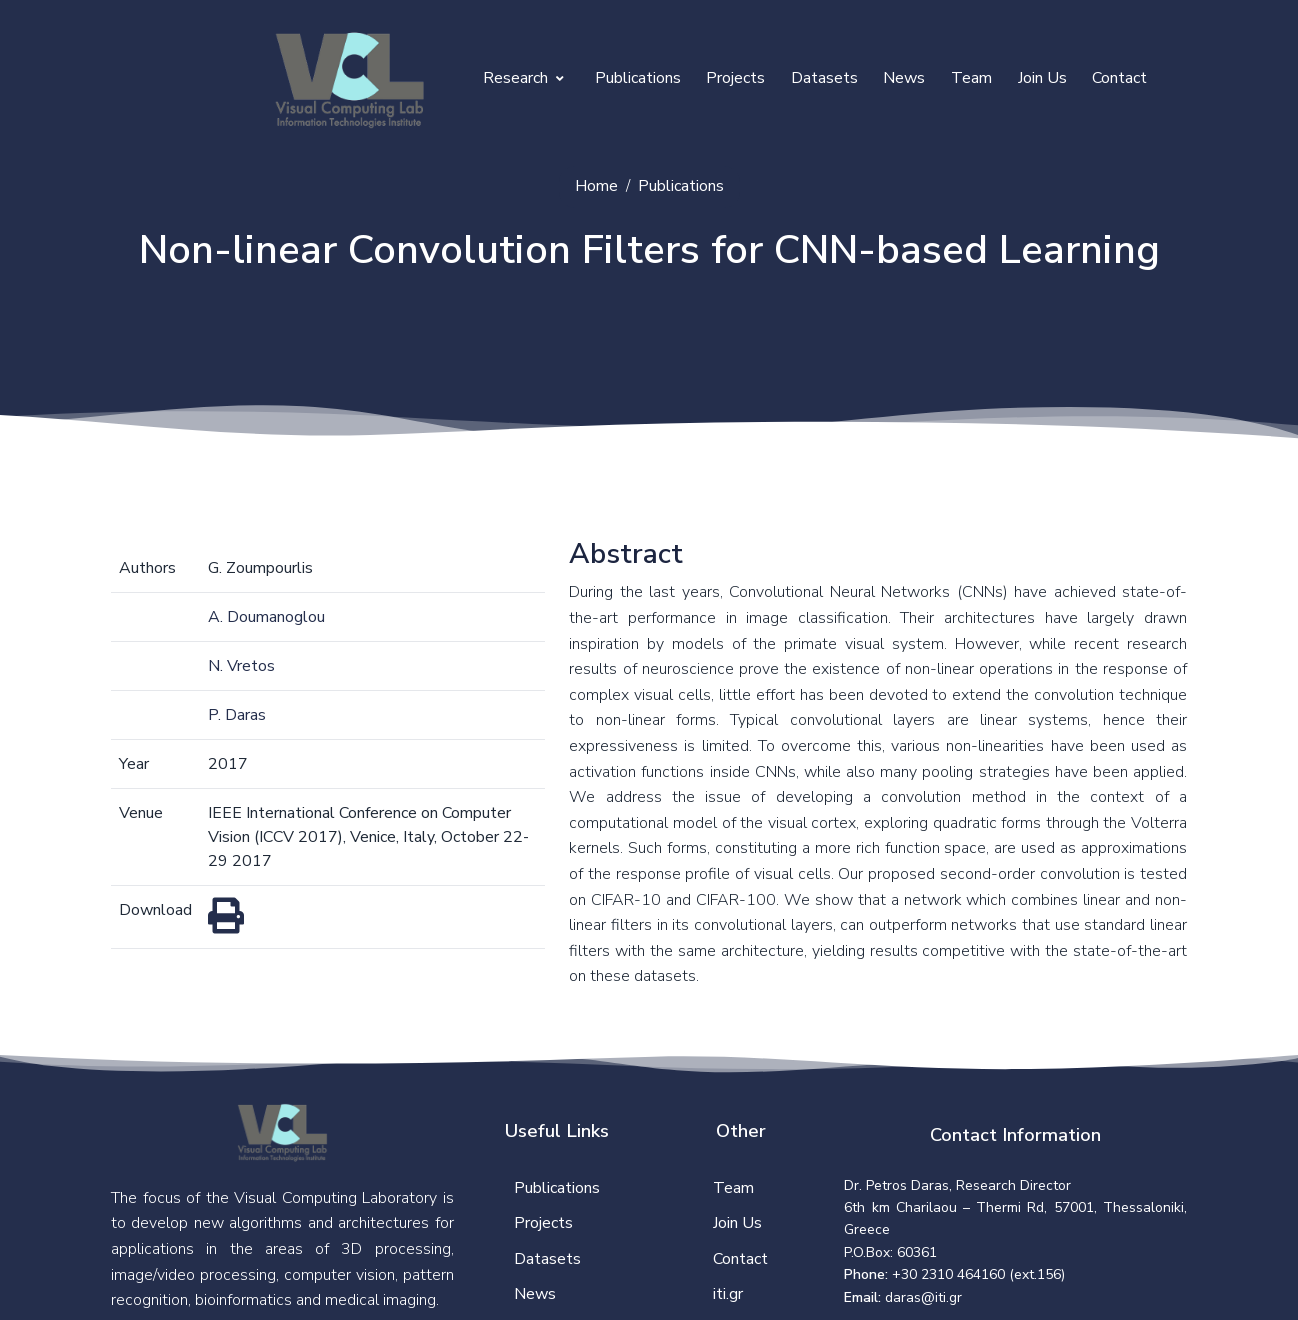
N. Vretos (241, 666)
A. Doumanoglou (266, 617)
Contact (1119, 78)
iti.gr (728, 1294)
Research (523, 78)
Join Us (1042, 78)
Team (971, 78)
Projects (735, 78)
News (904, 78)
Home (596, 186)
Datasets (824, 78)
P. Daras (237, 715)
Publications (638, 78)
